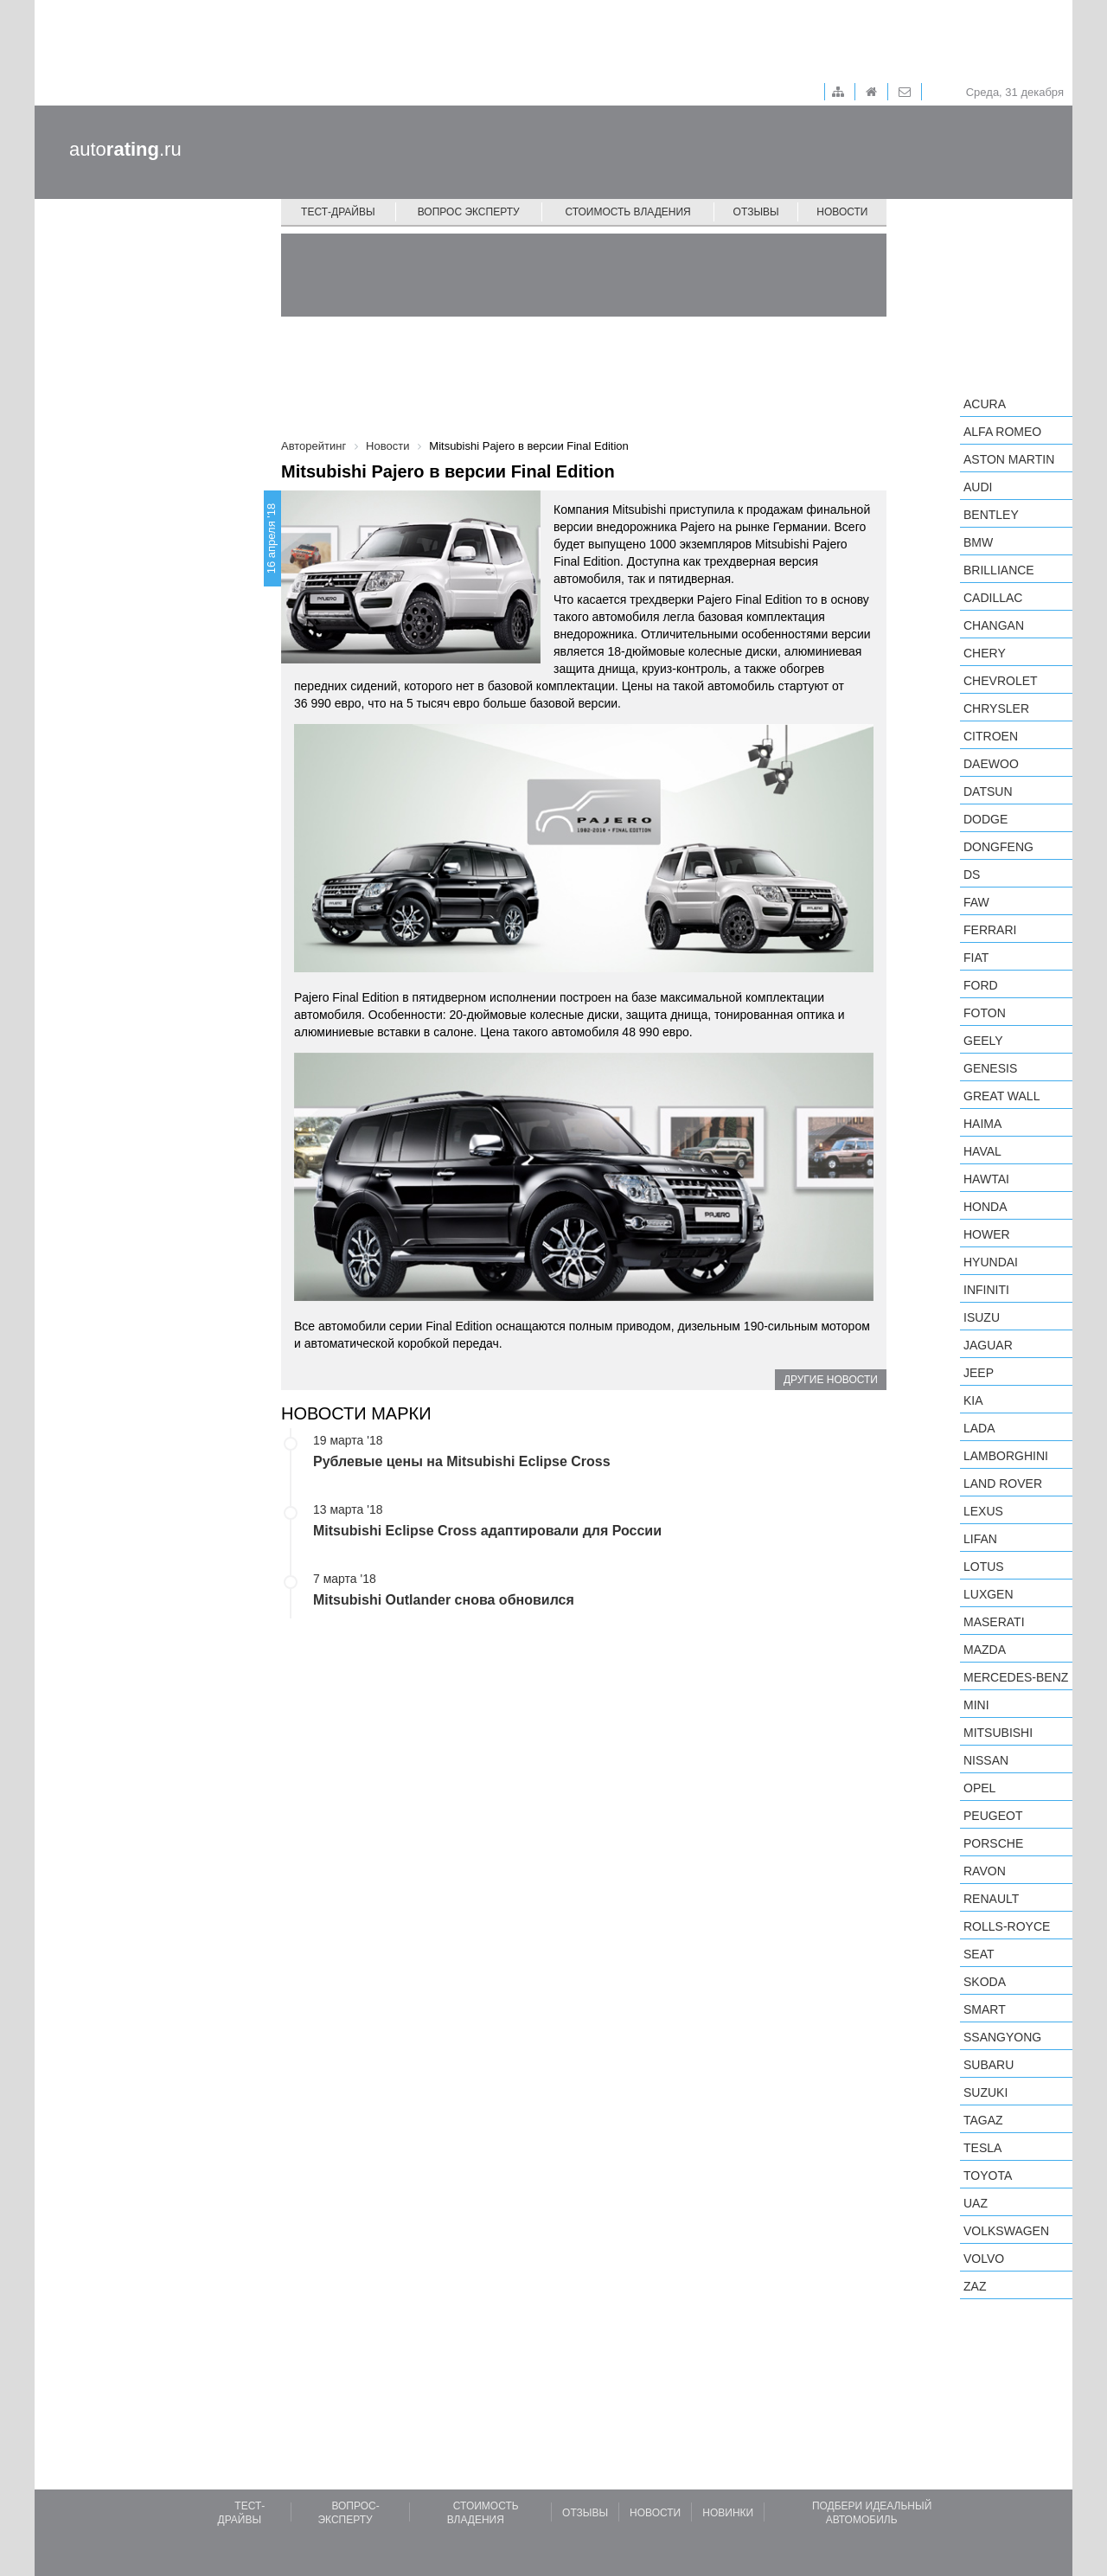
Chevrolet (1000, 681)
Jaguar (988, 1345)
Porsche (993, 1843)
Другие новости (831, 1380)
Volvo (983, 2258)
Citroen (990, 736)
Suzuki (985, 2092)
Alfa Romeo (1002, 432)
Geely (983, 1041)
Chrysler (996, 708)
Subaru (988, 2065)
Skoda (984, 1982)
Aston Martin (1008, 459)
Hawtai (986, 1179)
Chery (984, 653)
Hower (986, 1234)
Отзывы (756, 212)
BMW (978, 542)
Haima (982, 1124)
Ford (980, 985)
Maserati (994, 1622)
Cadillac (992, 598)
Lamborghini (1005, 1456)
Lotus (983, 1566)
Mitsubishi (998, 1733)
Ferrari (989, 930)
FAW (976, 902)
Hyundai (990, 1262)
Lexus (983, 1511)
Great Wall (1001, 1096)
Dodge (985, 819)
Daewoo (991, 764)
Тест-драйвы (338, 212)
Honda (985, 1207)
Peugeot (992, 1816)
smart (984, 2009)
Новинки (727, 2513)
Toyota (987, 2175)
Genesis (990, 1068)
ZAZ (974, 2286)
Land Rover (1002, 1483)
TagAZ (983, 2120)
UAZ (975, 2203)
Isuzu (981, 1317)
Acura (984, 404)
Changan (993, 625)
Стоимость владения (627, 212)
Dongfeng (998, 847)
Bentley (991, 515)
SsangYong (1002, 2037)
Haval (982, 1151)
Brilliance (998, 570)
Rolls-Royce (1006, 1926)
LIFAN (980, 1539)
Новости (841, 212)
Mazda (984, 1649)
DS (971, 874)
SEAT (979, 1954)
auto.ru (125, 149)
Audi (977, 487)
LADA (979, 1428)
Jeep (978, 1373)
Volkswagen (1006, 2231)
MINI (976, 1705)
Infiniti (986, 1290)
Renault (991, 1899)
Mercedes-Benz (1015, 1677)
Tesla (982, 2148)
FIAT (976, 957)
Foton (984, 1013)
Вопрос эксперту (469, 212)
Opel (979, 1788)
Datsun (988, 791)
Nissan (985, 1760)
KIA (973, 1400)
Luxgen (988, 1594)
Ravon (984, 1871)
